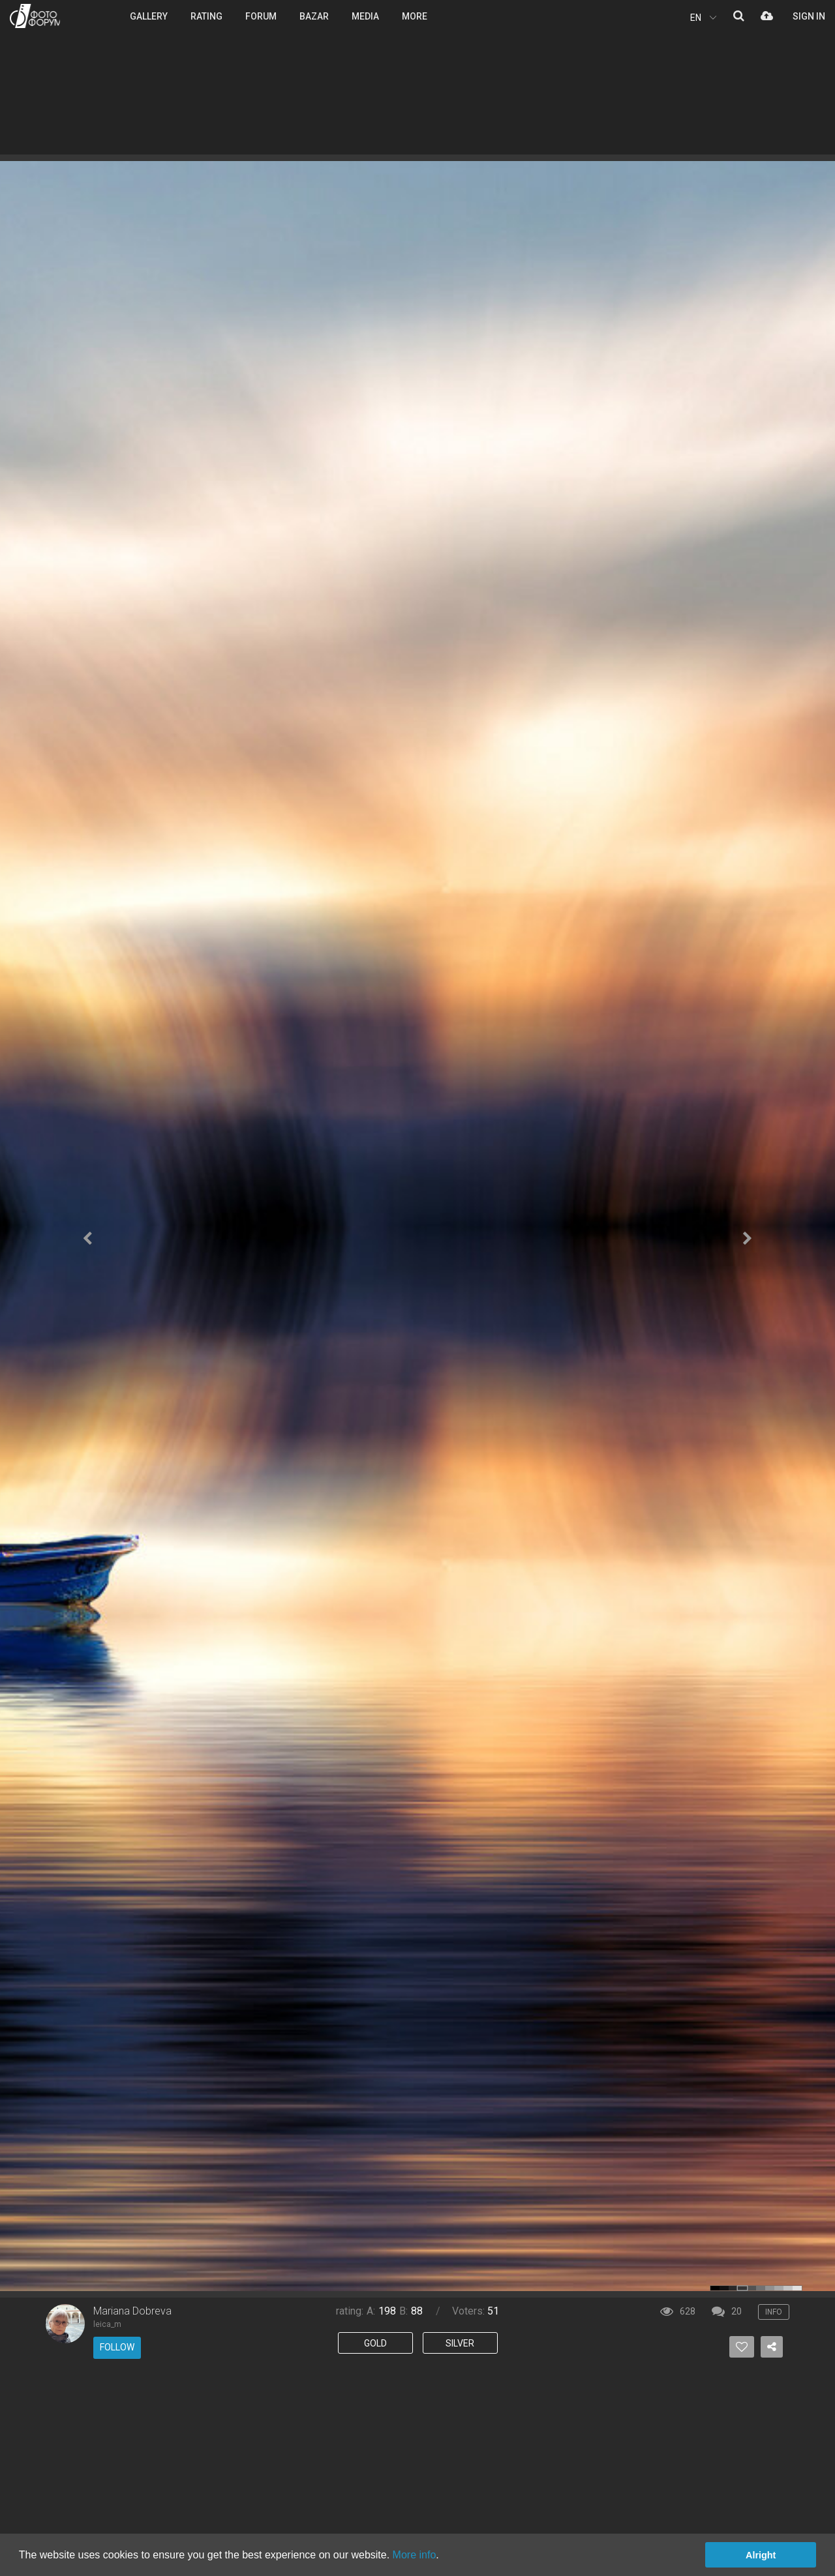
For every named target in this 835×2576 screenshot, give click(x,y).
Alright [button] (761, 2555)
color (715, 2288)
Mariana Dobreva (132, 2311)
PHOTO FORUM (35, 16)
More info (414, 2554)
